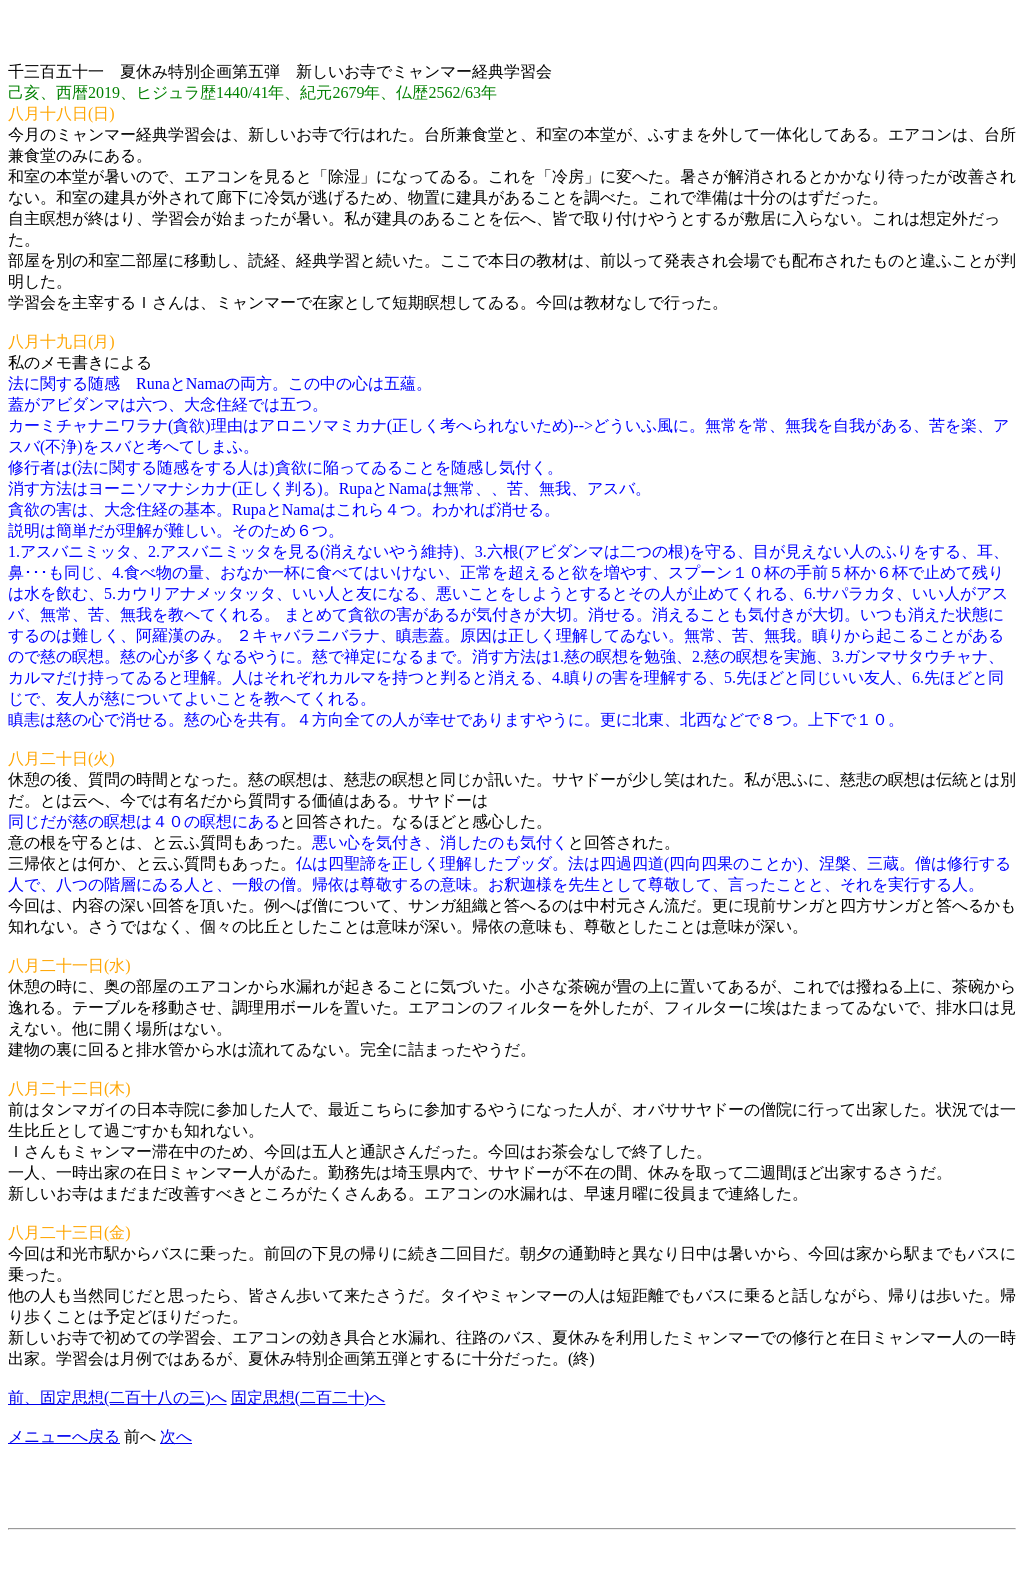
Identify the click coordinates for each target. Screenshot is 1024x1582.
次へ (176, 1436)
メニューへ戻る (64, 1436)
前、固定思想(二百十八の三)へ (117, 1397)
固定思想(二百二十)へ (308, 1397)
